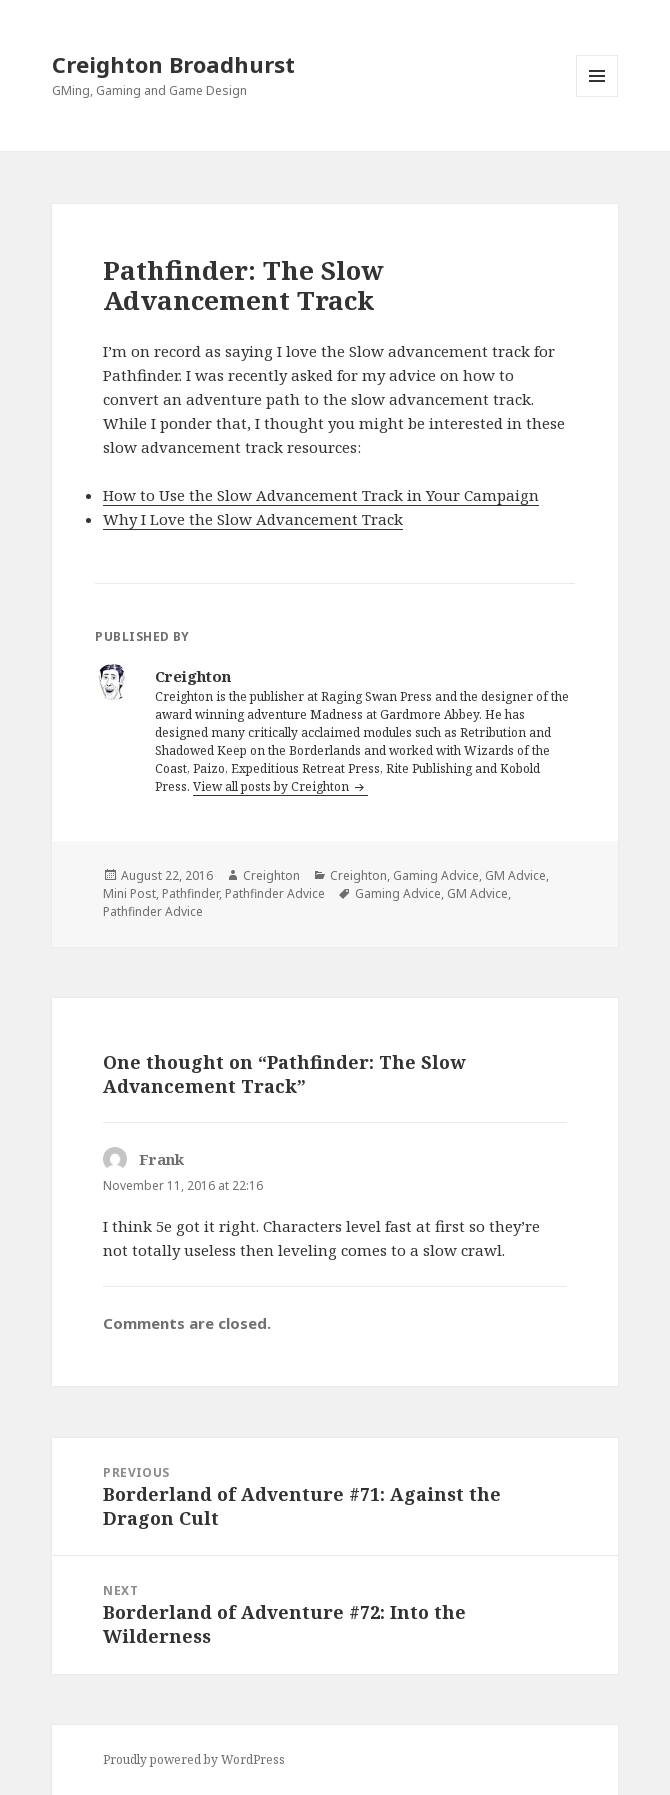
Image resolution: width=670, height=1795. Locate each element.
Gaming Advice (436, 875)
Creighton (271, 875)
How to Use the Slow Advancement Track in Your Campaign (321, 495)
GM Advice (515, 875)
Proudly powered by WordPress (194, 1759)
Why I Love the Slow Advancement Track (253, 519)
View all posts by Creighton (272, 786)
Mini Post (129, 893)
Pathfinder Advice (275, 893)
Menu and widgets (597, 96)
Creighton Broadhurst (173, 64)
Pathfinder (190, 893)
